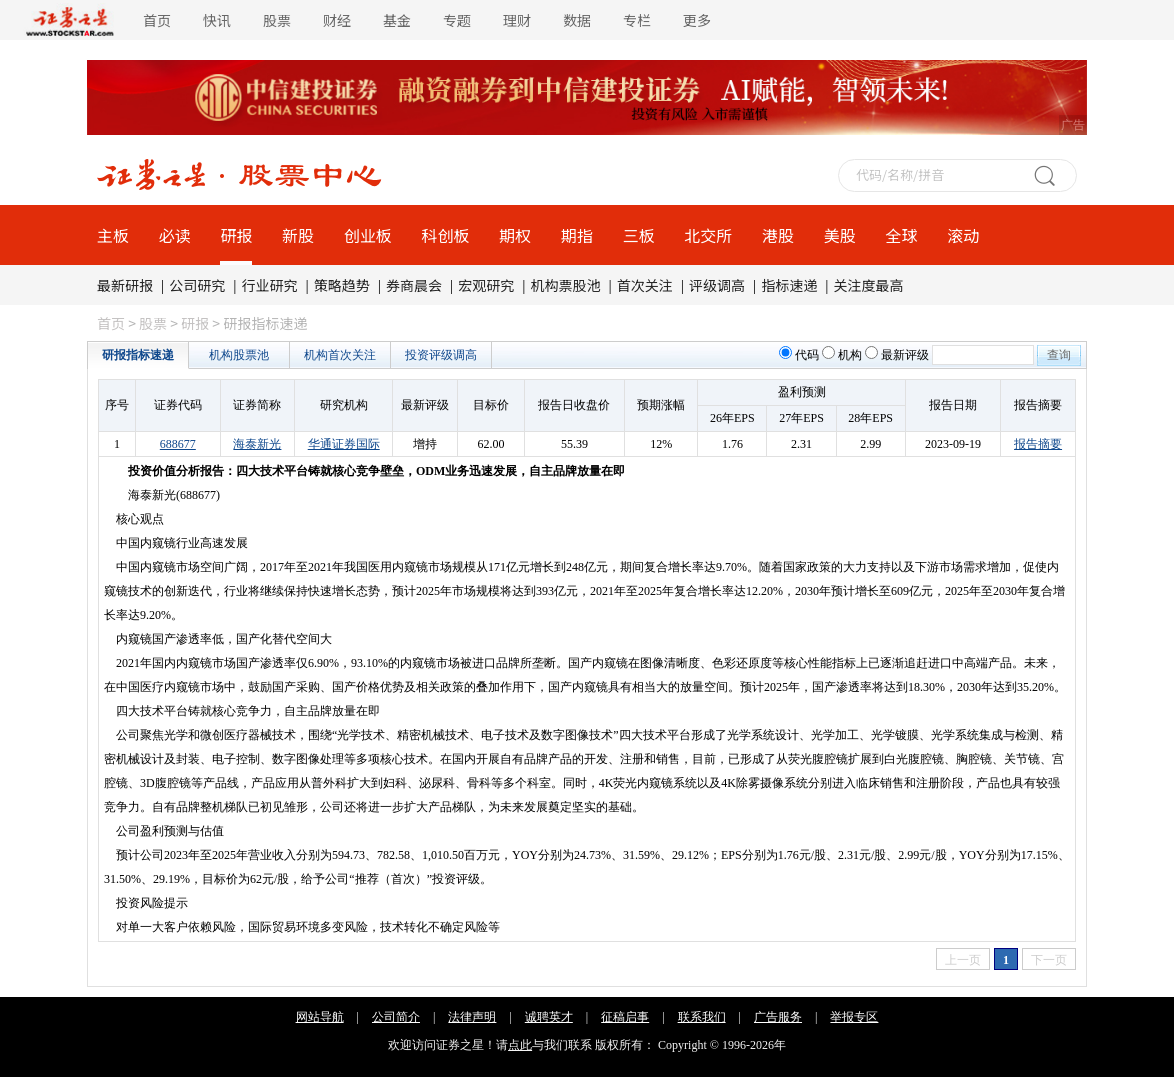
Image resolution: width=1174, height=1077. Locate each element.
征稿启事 (625, 1017)
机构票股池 (566, 285)
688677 (178, 444)
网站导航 (320, 1017)
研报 (236, 235)
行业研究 (270, 285)
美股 (840, 235)
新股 (298, 235)
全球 (901, 235)
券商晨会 (414, 285)
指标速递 (789, 285)
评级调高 (717, 285)
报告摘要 (1038, 444)
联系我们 (702, 1017)
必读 (175, 235)
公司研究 (197, 285)
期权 (515, 235)
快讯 (217, 20)
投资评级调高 (441, 355)
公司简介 (396, 1017)
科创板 (446, 235)
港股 (778, 235)
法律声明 (472, 1017)
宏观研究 (486, 285)
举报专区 (854, 1017)
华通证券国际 (344, 444)
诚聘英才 (549, 1017)
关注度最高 (869, 285)
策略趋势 (342, 285)
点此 (520, 1045)
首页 (157, 20)
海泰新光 (257, 444)
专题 (457, 20)
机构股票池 (239, 355)
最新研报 (125, 285)
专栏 (637, 20)
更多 (697, 20)
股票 (277, 20)
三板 (639, 235)
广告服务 (778, 1017)
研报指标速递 (138, 355)
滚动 (963, 235)
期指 (577, 235)
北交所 (708, 235)
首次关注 (645, 285)
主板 (113, 235)
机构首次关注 (340, 355)
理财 (517, 20)
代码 (807, 355)
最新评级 (905, 355)
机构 (850, 355)
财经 (337, 20)
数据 (577, 20)
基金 (397, 20)
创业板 (368, 235)
